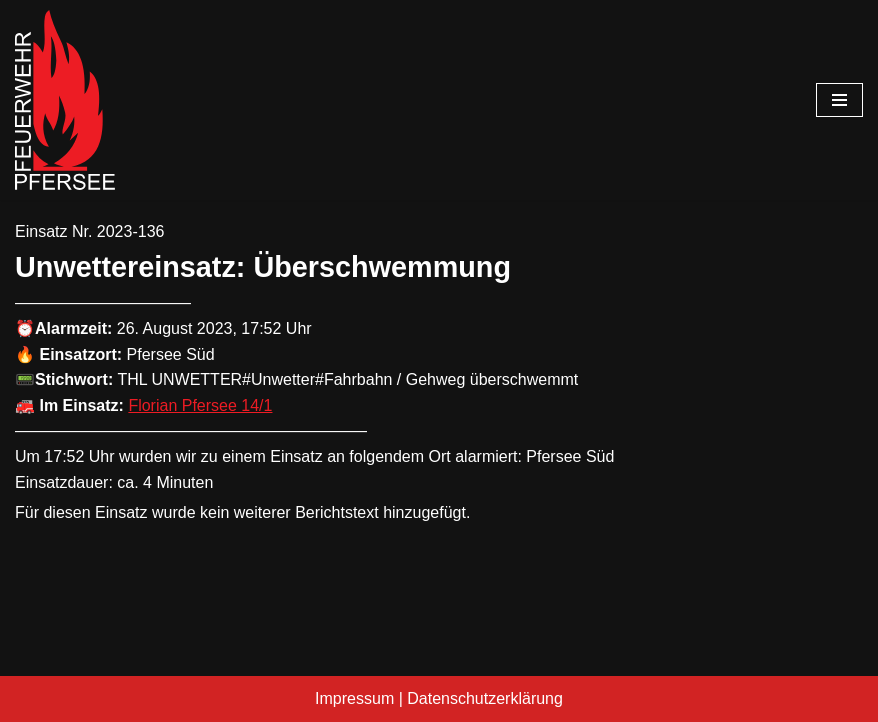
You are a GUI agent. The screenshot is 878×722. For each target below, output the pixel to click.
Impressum (354, 698)
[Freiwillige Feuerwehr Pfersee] (65, 100)
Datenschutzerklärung (485, 698)
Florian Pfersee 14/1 (200, 405)
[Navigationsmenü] (839, 100)
